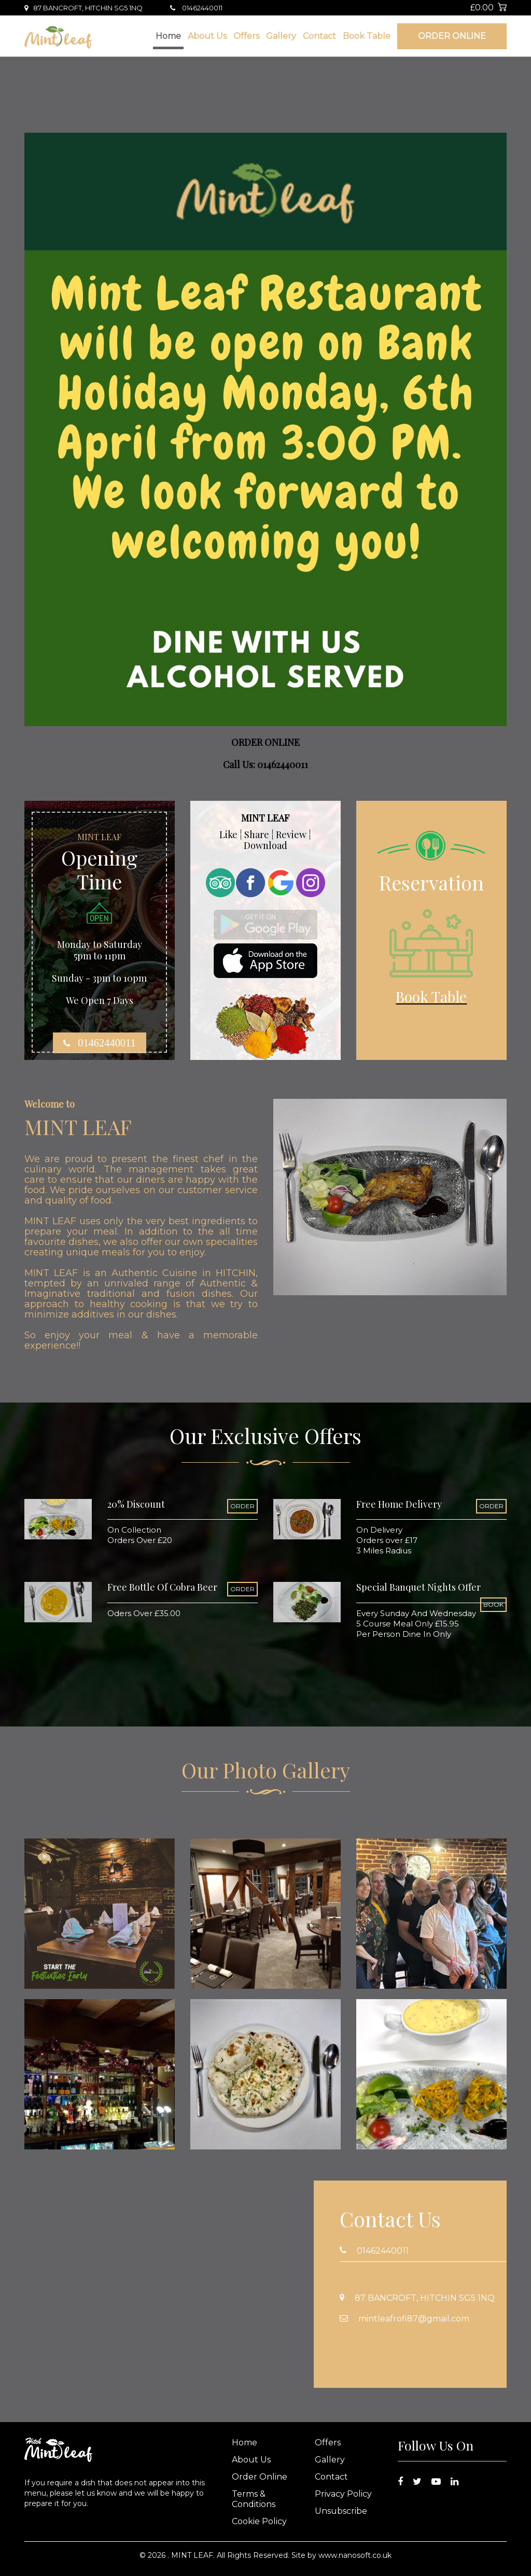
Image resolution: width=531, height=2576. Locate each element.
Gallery (281, 36)
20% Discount (136, 1504)
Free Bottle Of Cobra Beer (162, 1587)
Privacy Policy (343, 2494)
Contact (319, 36)
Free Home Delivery (399, 1504)
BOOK (493, 1604)
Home (168, 36)
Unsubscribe (341, 2511)
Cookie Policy (259, 2521)
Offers (246, 36)
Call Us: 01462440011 (265, 764)
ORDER (242, 1506)
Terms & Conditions (253, 2499)
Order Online (452, 36)
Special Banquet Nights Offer (418, 1587)
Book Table (366, 36)
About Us (207, 36)
